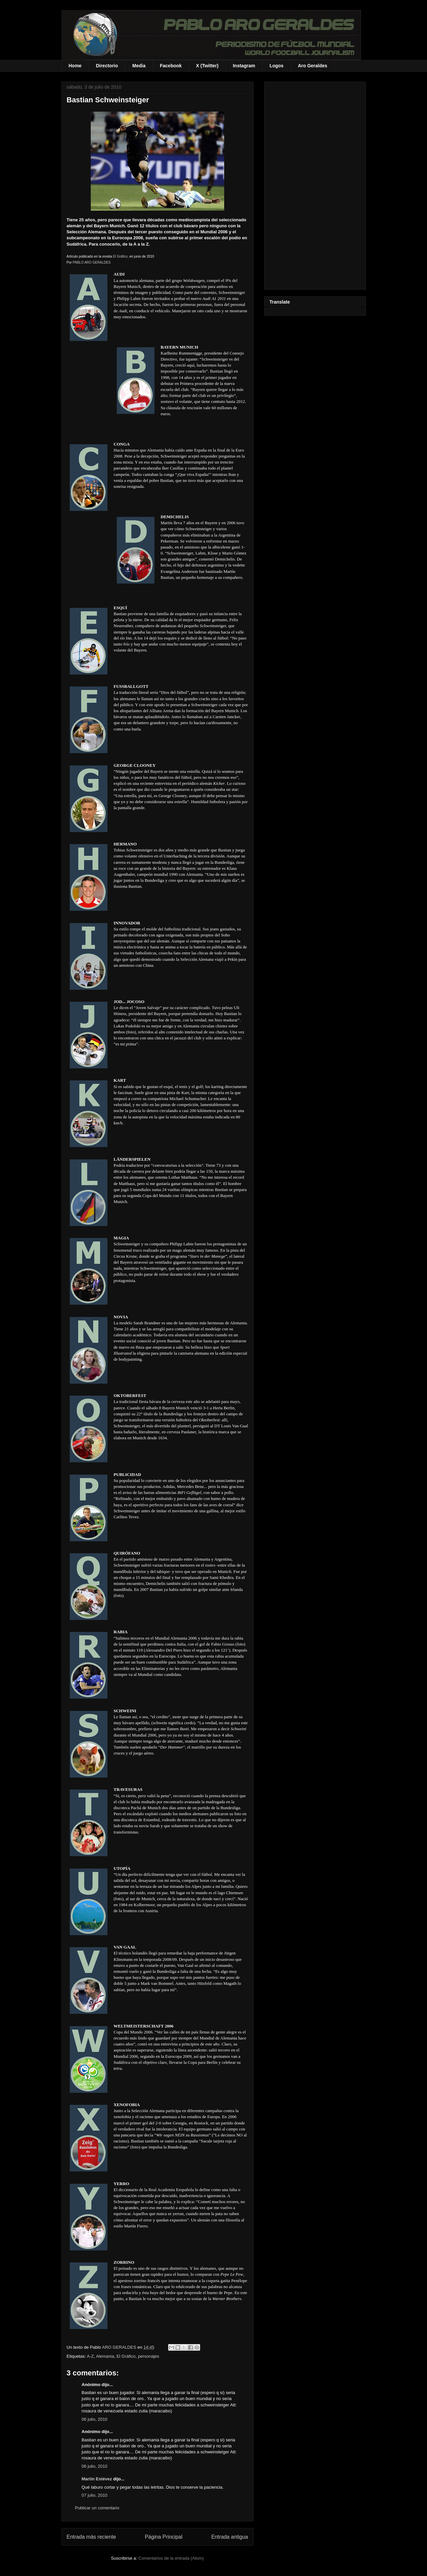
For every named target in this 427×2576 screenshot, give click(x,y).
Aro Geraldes (312, 65)
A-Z (90, 2356)
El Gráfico (120, 256)
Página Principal (163, 2537)
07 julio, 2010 (94, 2495)
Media (139, 65)
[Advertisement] (315, 184)
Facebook (170, 65)
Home (75, 65)
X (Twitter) (207, 65)
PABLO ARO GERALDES (92, 262)
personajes (148, 2356)
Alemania (105, 2356)
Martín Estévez (97, 2478)
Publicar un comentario (97, 2507)
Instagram (244, 65)
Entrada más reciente (91, 2537)
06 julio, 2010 (94, 2419)
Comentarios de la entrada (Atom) (171, 2558)
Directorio (107, 65)
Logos (277, 65)
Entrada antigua (229, 2537)
